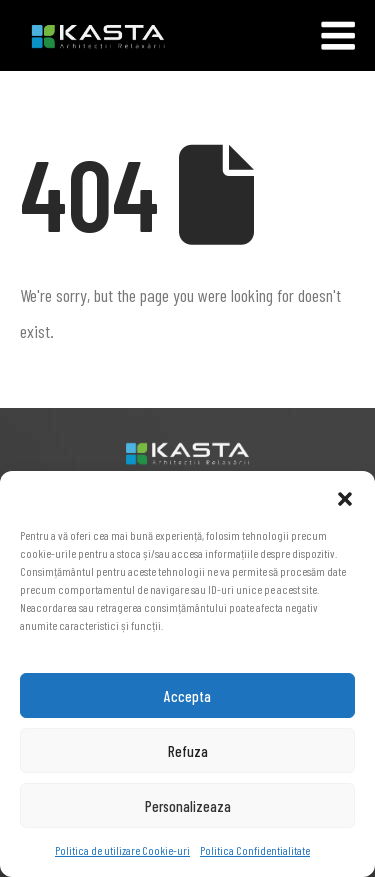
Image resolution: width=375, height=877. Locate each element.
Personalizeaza (188, 806)
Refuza (188, 751)
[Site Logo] (82, 36)
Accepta (187, 696)
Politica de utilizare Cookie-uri (122, 850)
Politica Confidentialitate (255, 850)
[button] (345, 496)
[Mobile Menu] (338, 36)
